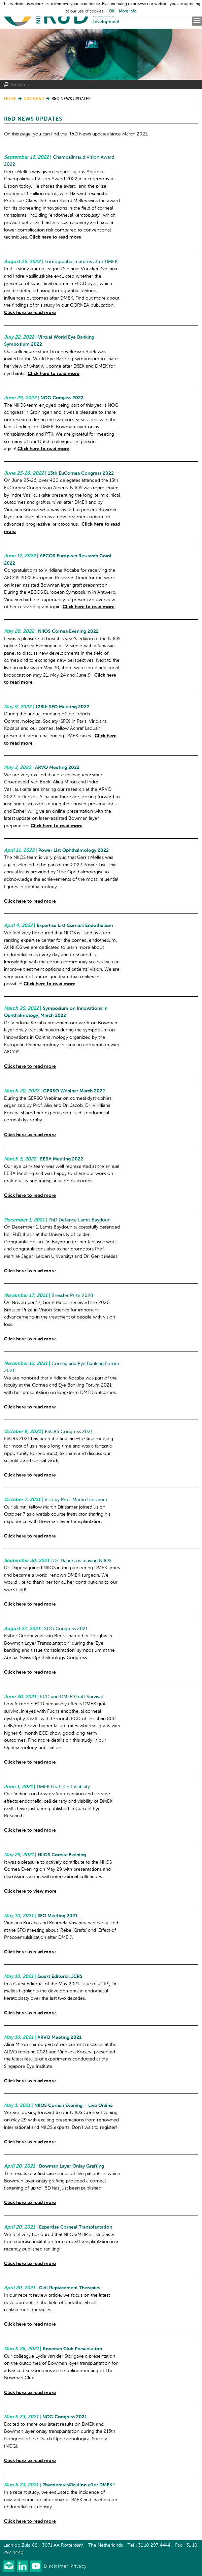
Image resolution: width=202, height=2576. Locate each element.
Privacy (78, 2566)
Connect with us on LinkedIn (22, 2566)
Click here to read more (55, 237)
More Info (127, 11)
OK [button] (111, 11)
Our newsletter (8, 2566)
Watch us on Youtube (35, 2566)
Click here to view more (30, 1891)
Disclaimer (56, 2566)
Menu (197, 21)
